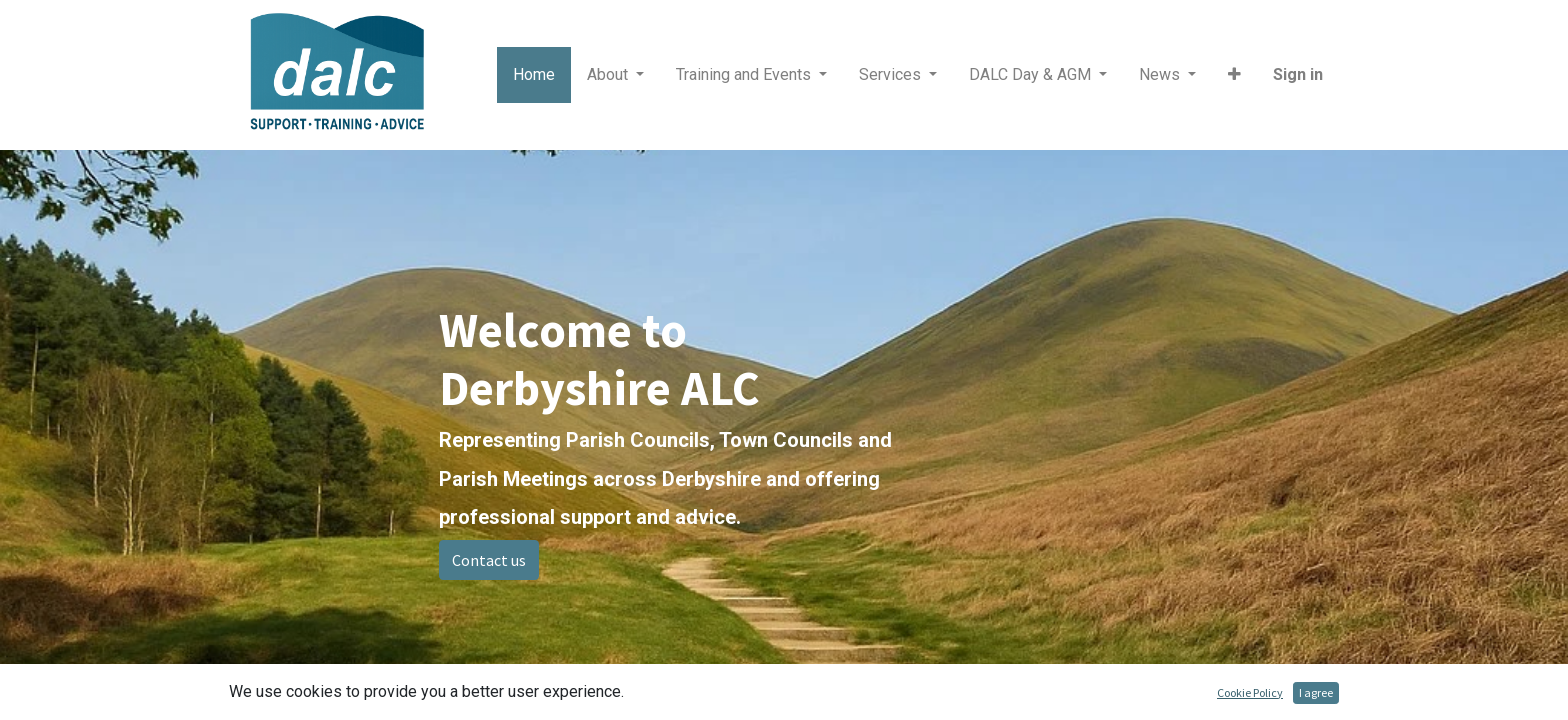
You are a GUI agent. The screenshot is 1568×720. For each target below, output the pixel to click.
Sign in (1298, 74)
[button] (1234, 75)
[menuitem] (534, 75)
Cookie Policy (1250, 692)
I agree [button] (1316, 692)
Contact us (489, 560)
